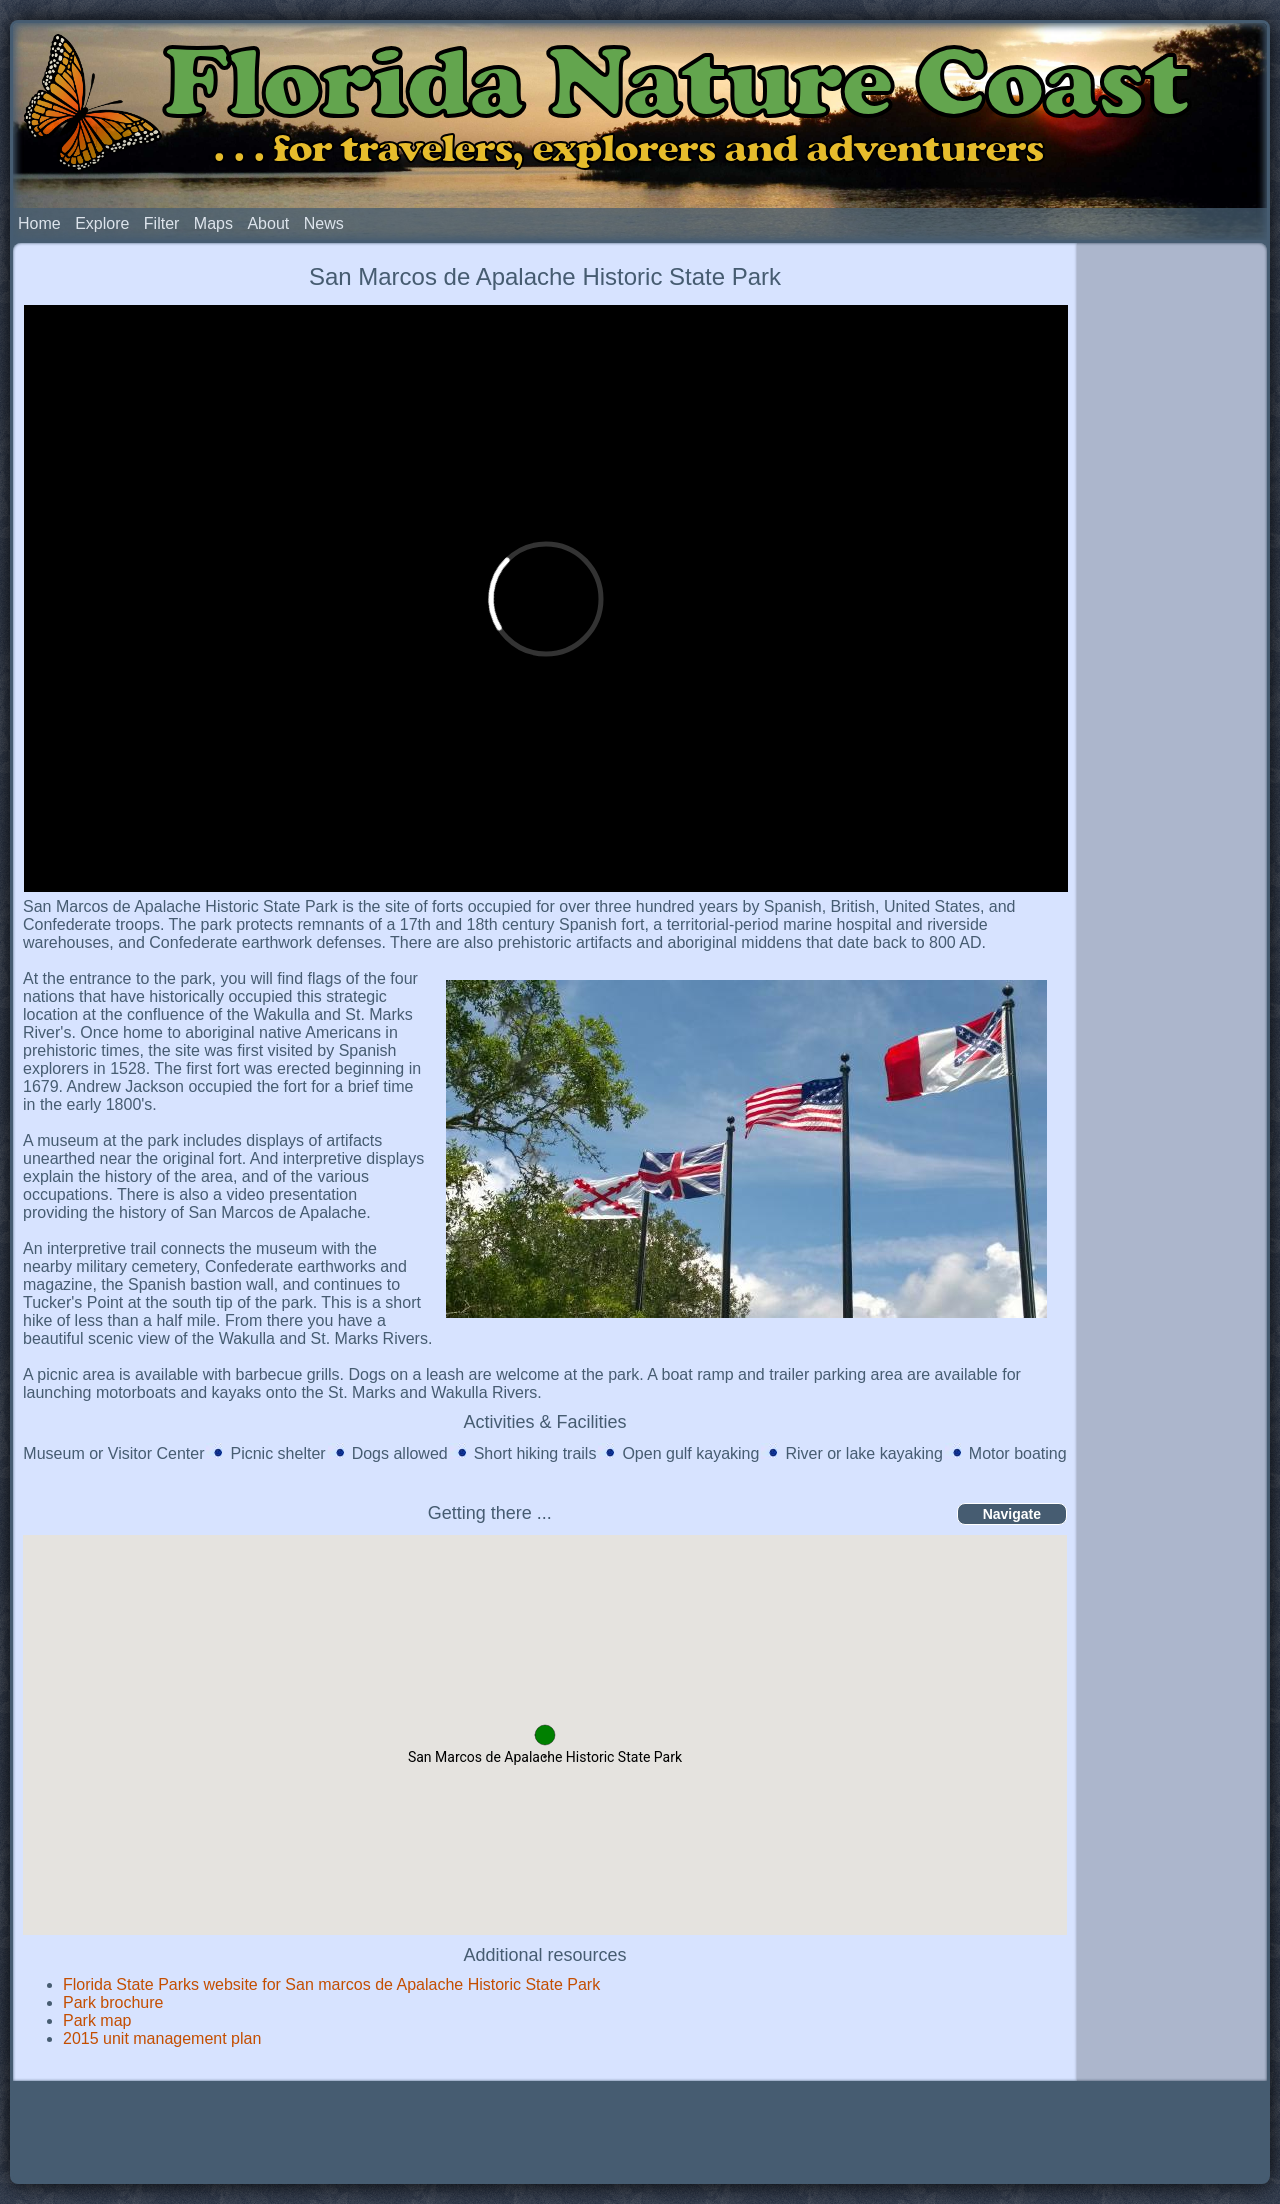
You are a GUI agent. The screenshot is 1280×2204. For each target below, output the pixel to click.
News (324, 223)
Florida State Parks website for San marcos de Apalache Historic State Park (331, 1984)
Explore (102, 223)
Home (39, 223)
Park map (97, 2020)
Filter (162, 223)
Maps (213, 223)
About (268, 223)
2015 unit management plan (162, 2038)
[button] (545, 1735)
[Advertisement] (1172, 558)
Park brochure (113, 2002)
